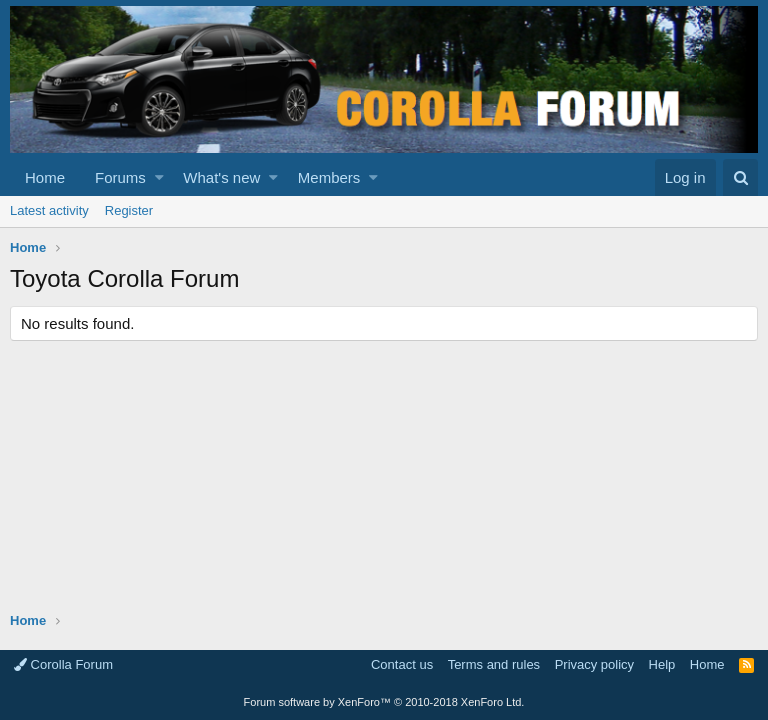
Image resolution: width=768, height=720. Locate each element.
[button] (159, 177)
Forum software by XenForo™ (384, 702)
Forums (120, 177)
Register (129, 210)
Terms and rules (494, 664)
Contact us (402, 664)
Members (329, 177)
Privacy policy (594, 664)
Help (662, 664)
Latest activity (49, 210)
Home (45, 177)
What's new (221, 177)
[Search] (740, 177)
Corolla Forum (63, 664)
